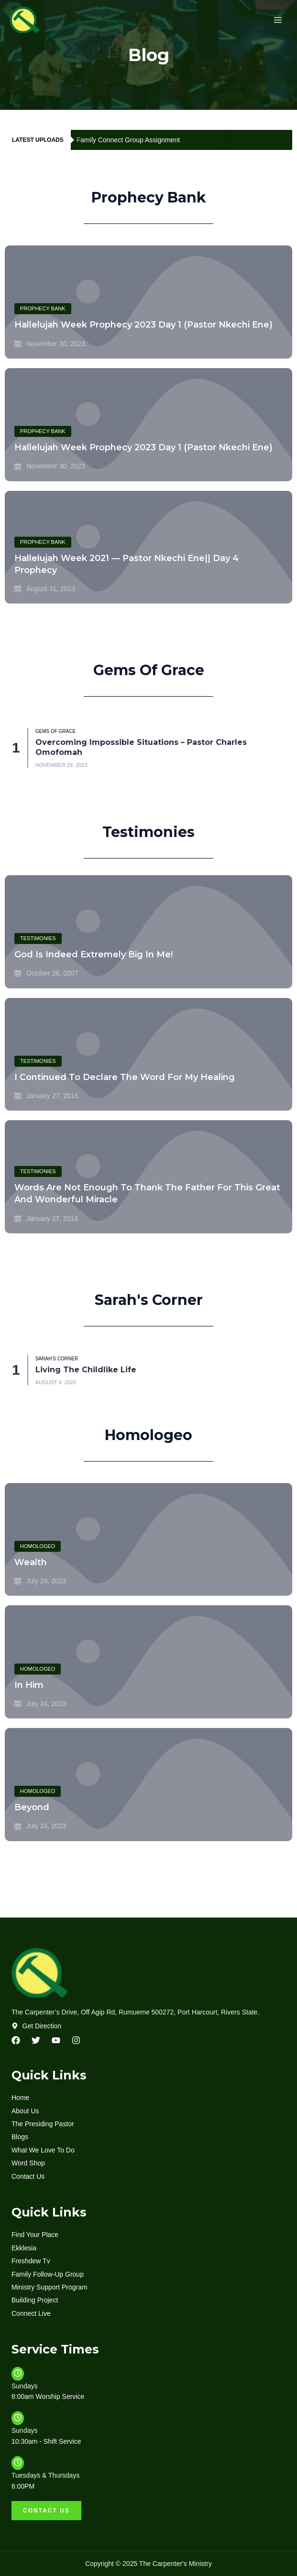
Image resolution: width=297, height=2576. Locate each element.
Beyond (31, 1807)
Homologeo (37, 1546)
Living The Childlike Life (85, 1369)
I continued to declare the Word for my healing (124, 1077)
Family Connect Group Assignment (128, 140)
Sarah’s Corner (56, 1358)
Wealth (30, 1562)
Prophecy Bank (43, 308)
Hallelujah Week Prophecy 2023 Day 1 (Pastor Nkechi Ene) (143, 324)
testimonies (38, 938)
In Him (29, 1685)
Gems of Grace (55, 731)
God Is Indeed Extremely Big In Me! (93, 954)
